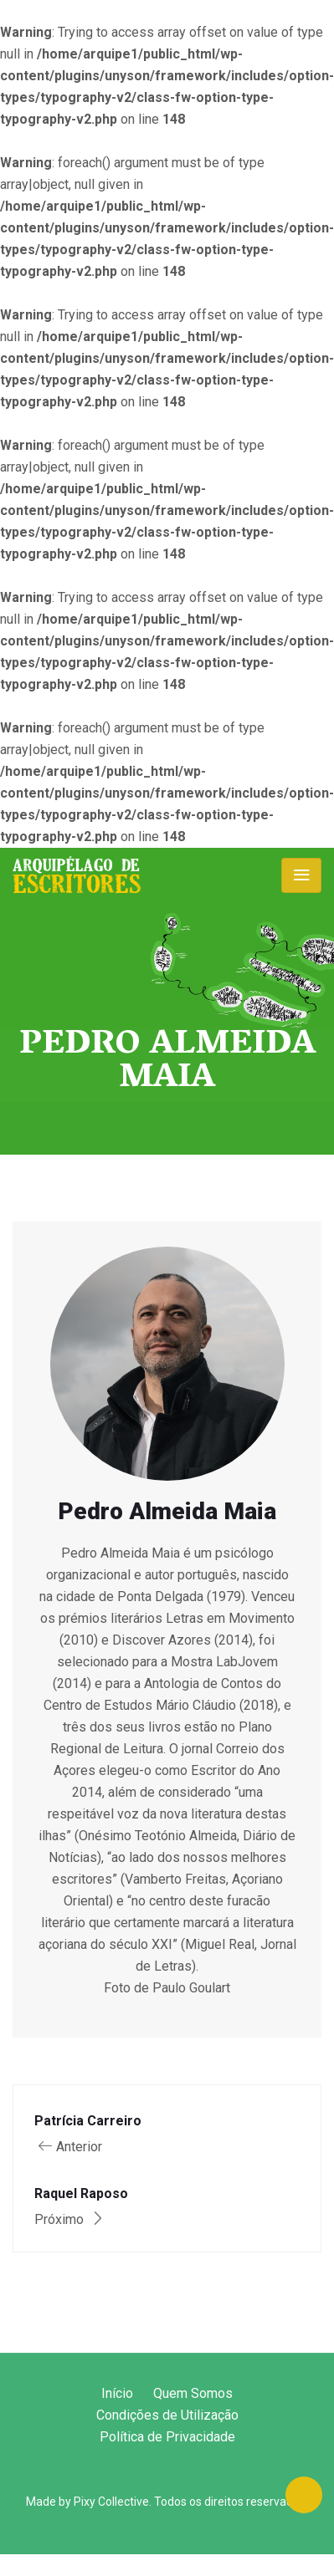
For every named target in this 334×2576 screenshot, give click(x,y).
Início (117, 2393)
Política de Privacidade (167, 2437)
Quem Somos (193, 2393)
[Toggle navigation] (301, 875)
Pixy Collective (111, 2501)
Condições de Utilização (167, 2415)
